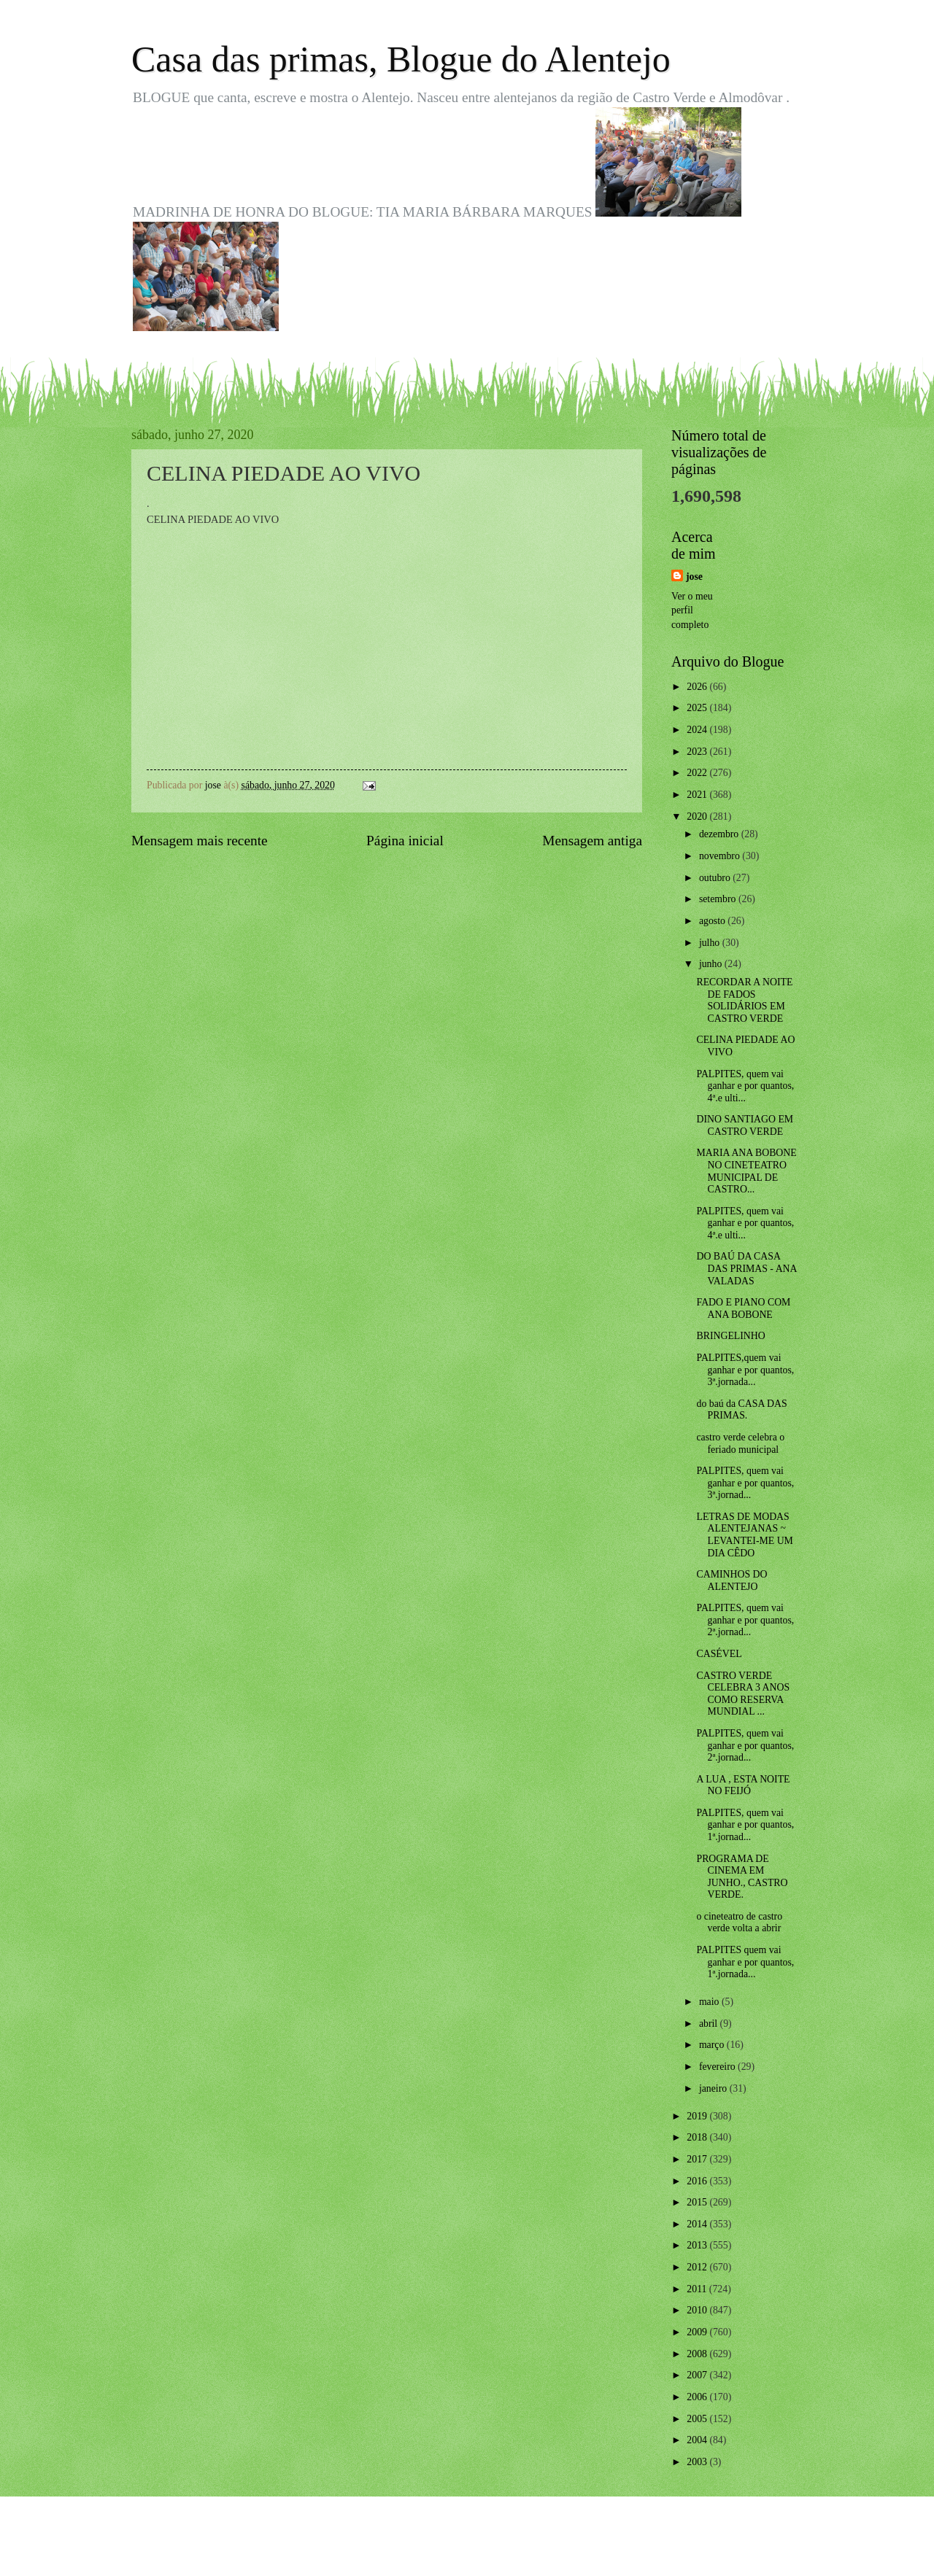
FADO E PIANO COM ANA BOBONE (743, 1308)
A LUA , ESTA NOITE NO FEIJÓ (743, 1785)
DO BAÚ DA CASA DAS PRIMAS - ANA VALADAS (746, 1268)
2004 (698, 2440)
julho (710, 942)
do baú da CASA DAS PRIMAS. (741, 1409)
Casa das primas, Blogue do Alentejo (401, 59)
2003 (698, 2461)
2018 (698, 2137)
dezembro (720, 834)
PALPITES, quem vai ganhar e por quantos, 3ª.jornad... (745, 1482)
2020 (698, 816)
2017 (698, 2159)
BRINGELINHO (730, 1335)
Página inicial (405, 840)
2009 (698, 2332)
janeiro (714, 2088)
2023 (698, 751)
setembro (718, 898)
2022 (698, 772)
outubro (716, 877)
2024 (698, 729)
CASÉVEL (718, 1653)
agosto (713, 920)
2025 (698, 707)
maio (710, 2001)
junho (712, 963)
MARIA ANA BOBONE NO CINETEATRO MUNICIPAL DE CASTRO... (746, 1171)
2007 (698, 2375)
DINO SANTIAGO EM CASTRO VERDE (744, 1125)
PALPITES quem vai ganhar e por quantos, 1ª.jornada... (745, 1961)
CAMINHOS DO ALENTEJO (731, 1580)
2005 (698, 2418)
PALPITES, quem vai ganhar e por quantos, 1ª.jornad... (745, 1824)
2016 (698, 2181)
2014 (698, 2224)
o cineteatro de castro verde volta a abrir (739, 1922)
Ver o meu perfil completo (692, 610)
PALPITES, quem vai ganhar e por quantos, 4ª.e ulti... (745, 1085)
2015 (698, 2202)
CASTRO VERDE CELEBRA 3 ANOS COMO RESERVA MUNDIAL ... (743, 1694)
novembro (720, 855)
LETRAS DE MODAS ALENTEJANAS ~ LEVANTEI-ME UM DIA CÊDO (744, 1535)
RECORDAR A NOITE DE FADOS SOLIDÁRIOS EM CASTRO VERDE (744, 1000)
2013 (698, 2245)
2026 (698, 686)
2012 (698, 2267)
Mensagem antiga (592, 840)
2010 (698, 2310)
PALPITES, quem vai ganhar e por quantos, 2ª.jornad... (745, 1619)
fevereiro (718, 2066)
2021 (698, 794)
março (713, 2044)
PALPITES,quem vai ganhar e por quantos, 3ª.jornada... (745, 1369)
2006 (698, 2396)
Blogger (547, 2547)
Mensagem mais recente (199, 840)
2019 (698, 2116)
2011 (698, 2289)
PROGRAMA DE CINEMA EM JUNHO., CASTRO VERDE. (741, 1877)
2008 (698, 2353)
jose (694, 576)
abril (709, 2023)
